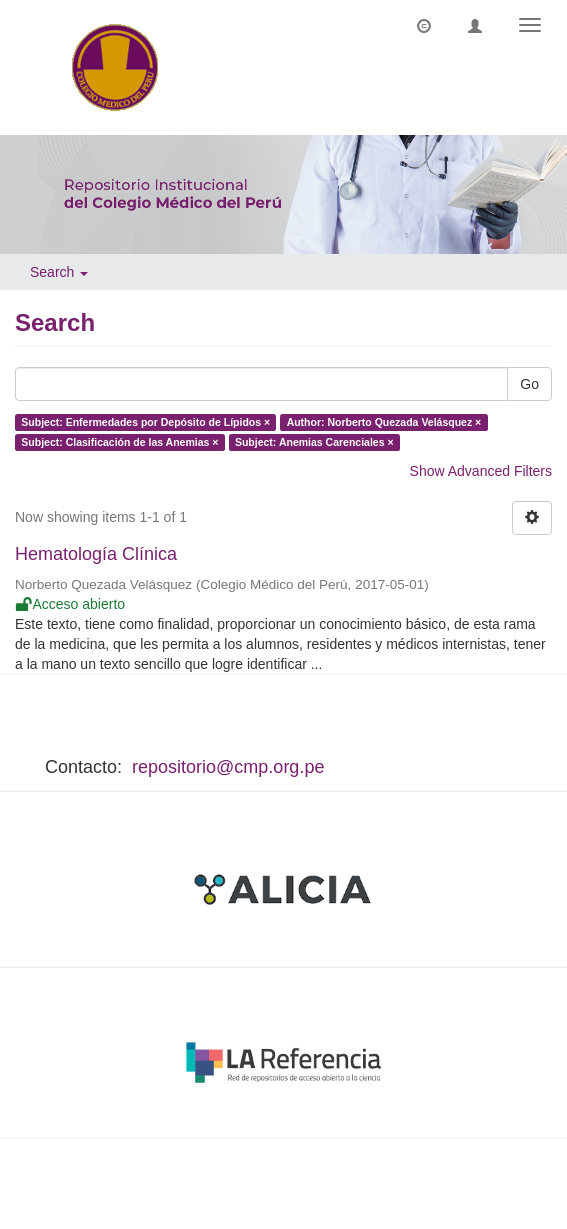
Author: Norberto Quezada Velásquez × (384, 422)
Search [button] (59, 272)
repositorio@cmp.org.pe (228, 767)
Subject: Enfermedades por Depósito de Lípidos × (145, 422)
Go (529, 384)
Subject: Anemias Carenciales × (314, 442)
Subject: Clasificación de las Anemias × (119, 442)
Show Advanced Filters (481, 471)
